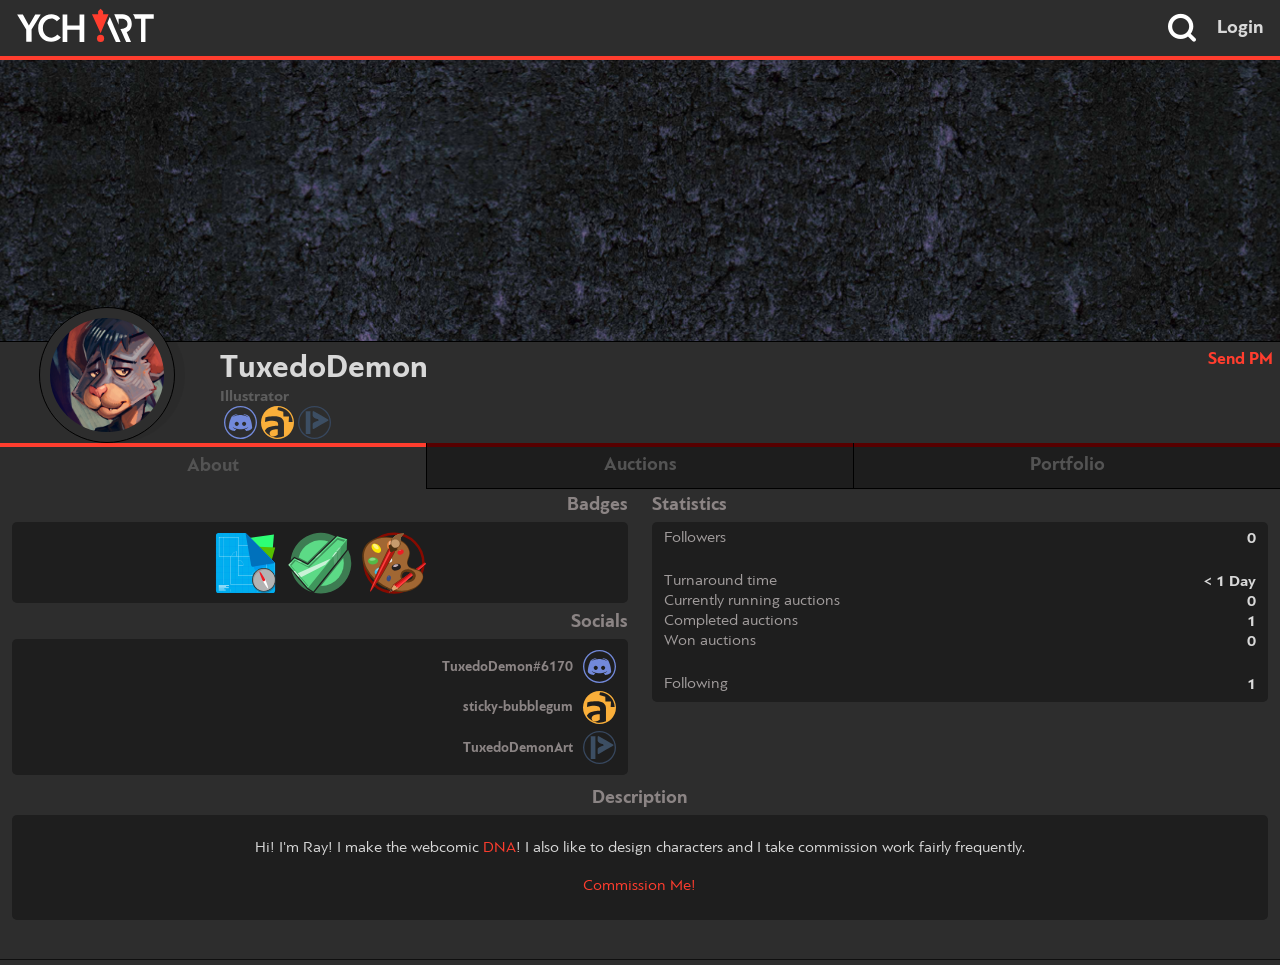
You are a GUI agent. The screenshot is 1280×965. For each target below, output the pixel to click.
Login (1240, 28)
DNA (499, 848)
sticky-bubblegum (518, 707)
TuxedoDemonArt (518, 748)
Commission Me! (639, 886)
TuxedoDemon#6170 (507, 667)
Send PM (1240, 359)
